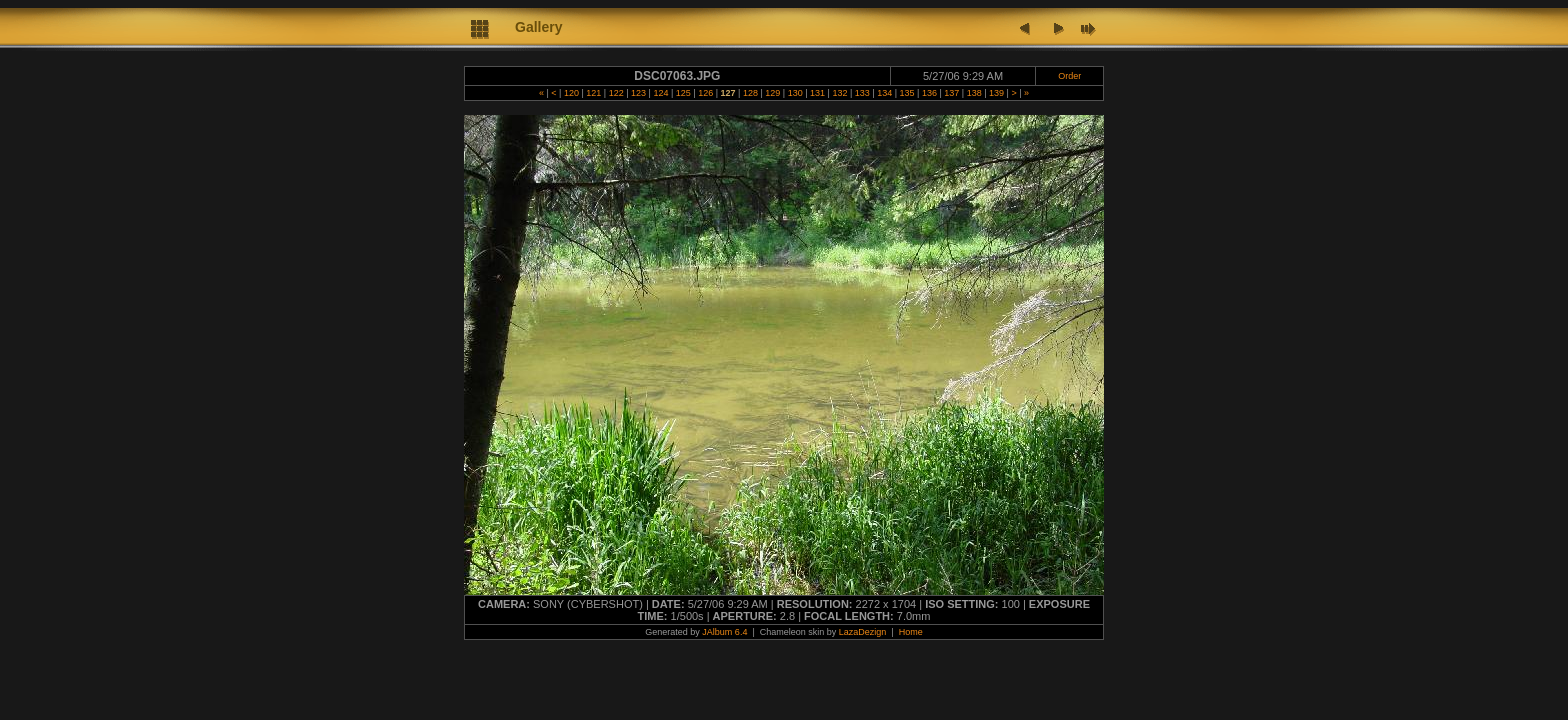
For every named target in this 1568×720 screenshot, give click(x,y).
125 (683, 93)
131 (818, 93)
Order (1069, 76)
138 (974, 93)
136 (929, 93)
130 (795, 93)
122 (616, 93)
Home (911, 632)
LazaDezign (863, 632)
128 (750, 93)
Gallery (538, 27)
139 (997, 93)
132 (840, 93)
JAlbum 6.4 (724, 632)
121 (594, 93)
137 (952, 93)
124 (661, 93)
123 (639, 93)
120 (571, 93)
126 (706, 93)
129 (773, 93)
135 (907, 93)
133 (862, 93)
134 (885, 93)
